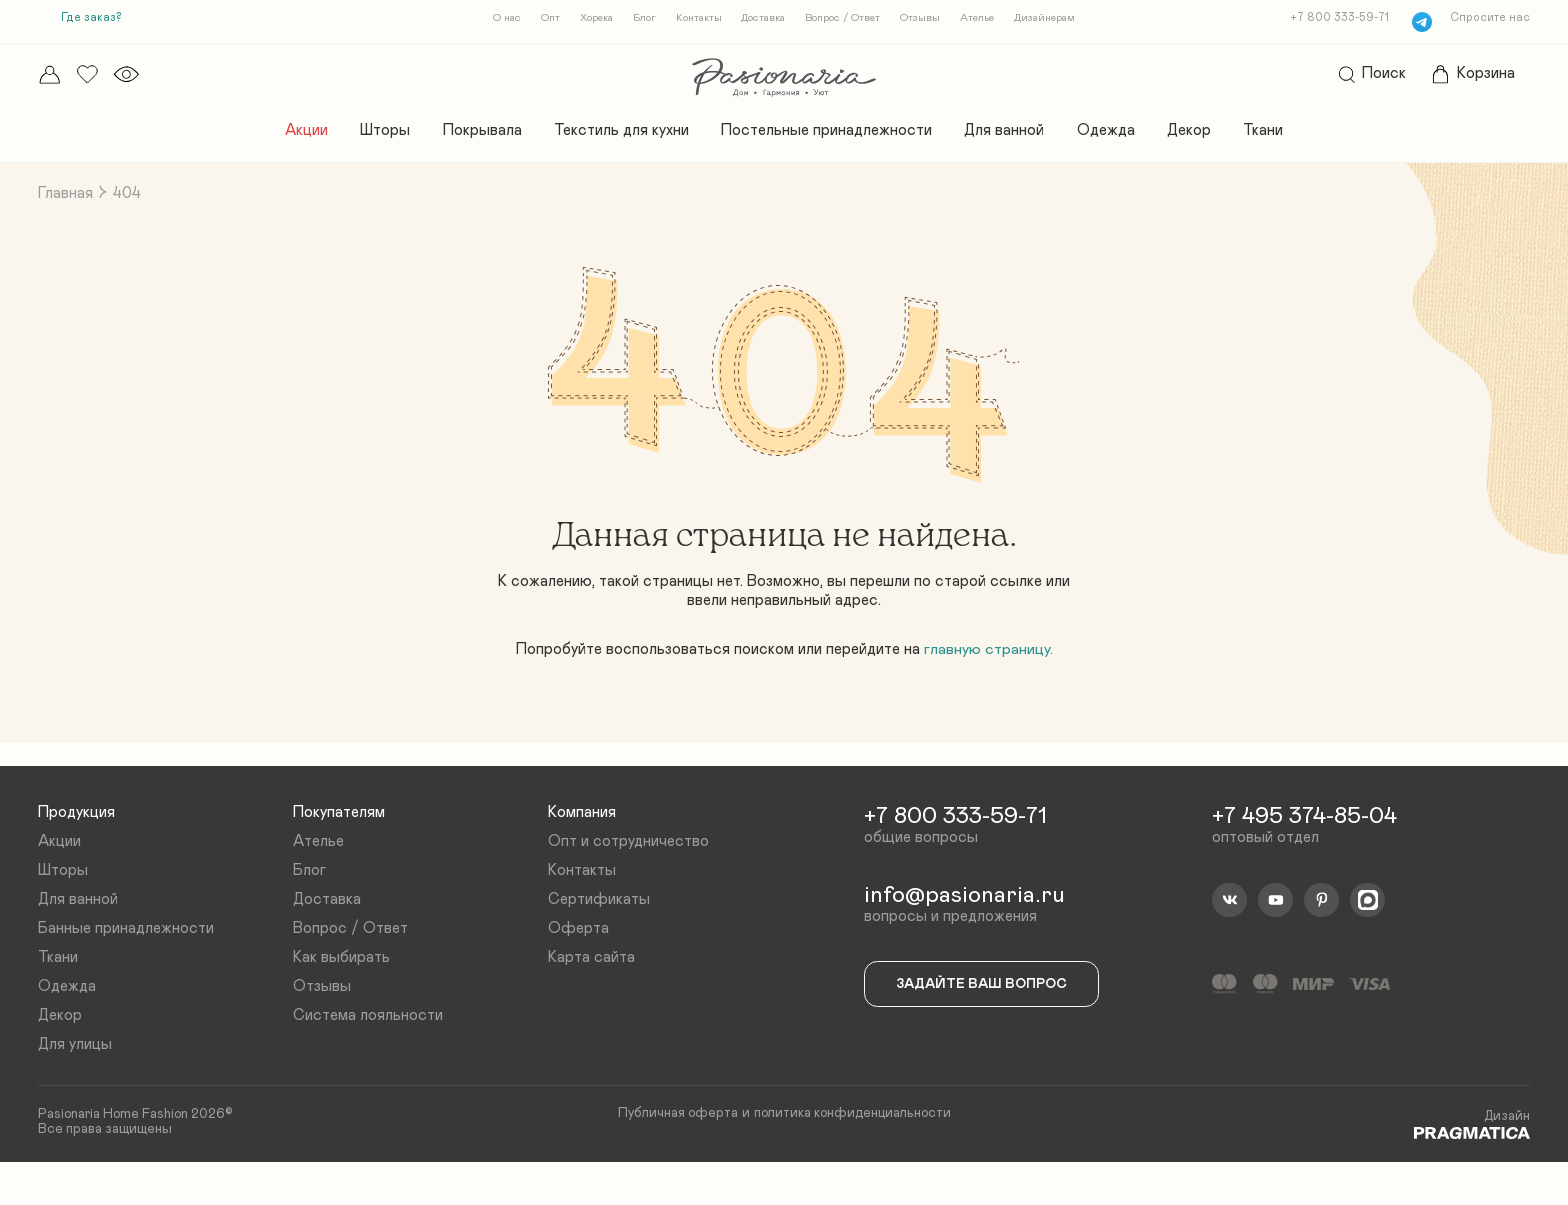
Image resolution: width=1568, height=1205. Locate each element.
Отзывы (927, 19)
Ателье (988, 19)
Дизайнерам (1060, 19)
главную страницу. (996, 667)
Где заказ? (93, 19)
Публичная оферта (672, 1154)
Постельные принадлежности (828, 136)
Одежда (1116, 136)
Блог (636, 19)
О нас (490, 19)
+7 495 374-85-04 (1310, 843)
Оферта (579, 960)
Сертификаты (600, 930)
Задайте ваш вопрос (988, 1017)
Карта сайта (592, 991)
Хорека (584, 19)
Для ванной (1011, 136)
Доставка (762, 19)
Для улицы (78, 1082)
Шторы (371, 136)
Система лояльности (371, 1051)
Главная (68, 201)
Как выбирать (343, 991)
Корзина (1467, 77)
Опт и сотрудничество (631, 869)
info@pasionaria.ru (969, 925)
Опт (535, 19)
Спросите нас (1487, 19)
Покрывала (470, 136)
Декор (1203, 136)
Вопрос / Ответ (845, 19)
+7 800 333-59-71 (1336, 19)
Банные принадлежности (131, 960)
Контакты (693, 19)
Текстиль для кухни (614, 136)
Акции (289, 136)
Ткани (1281, 136)
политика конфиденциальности (855, 1154)
